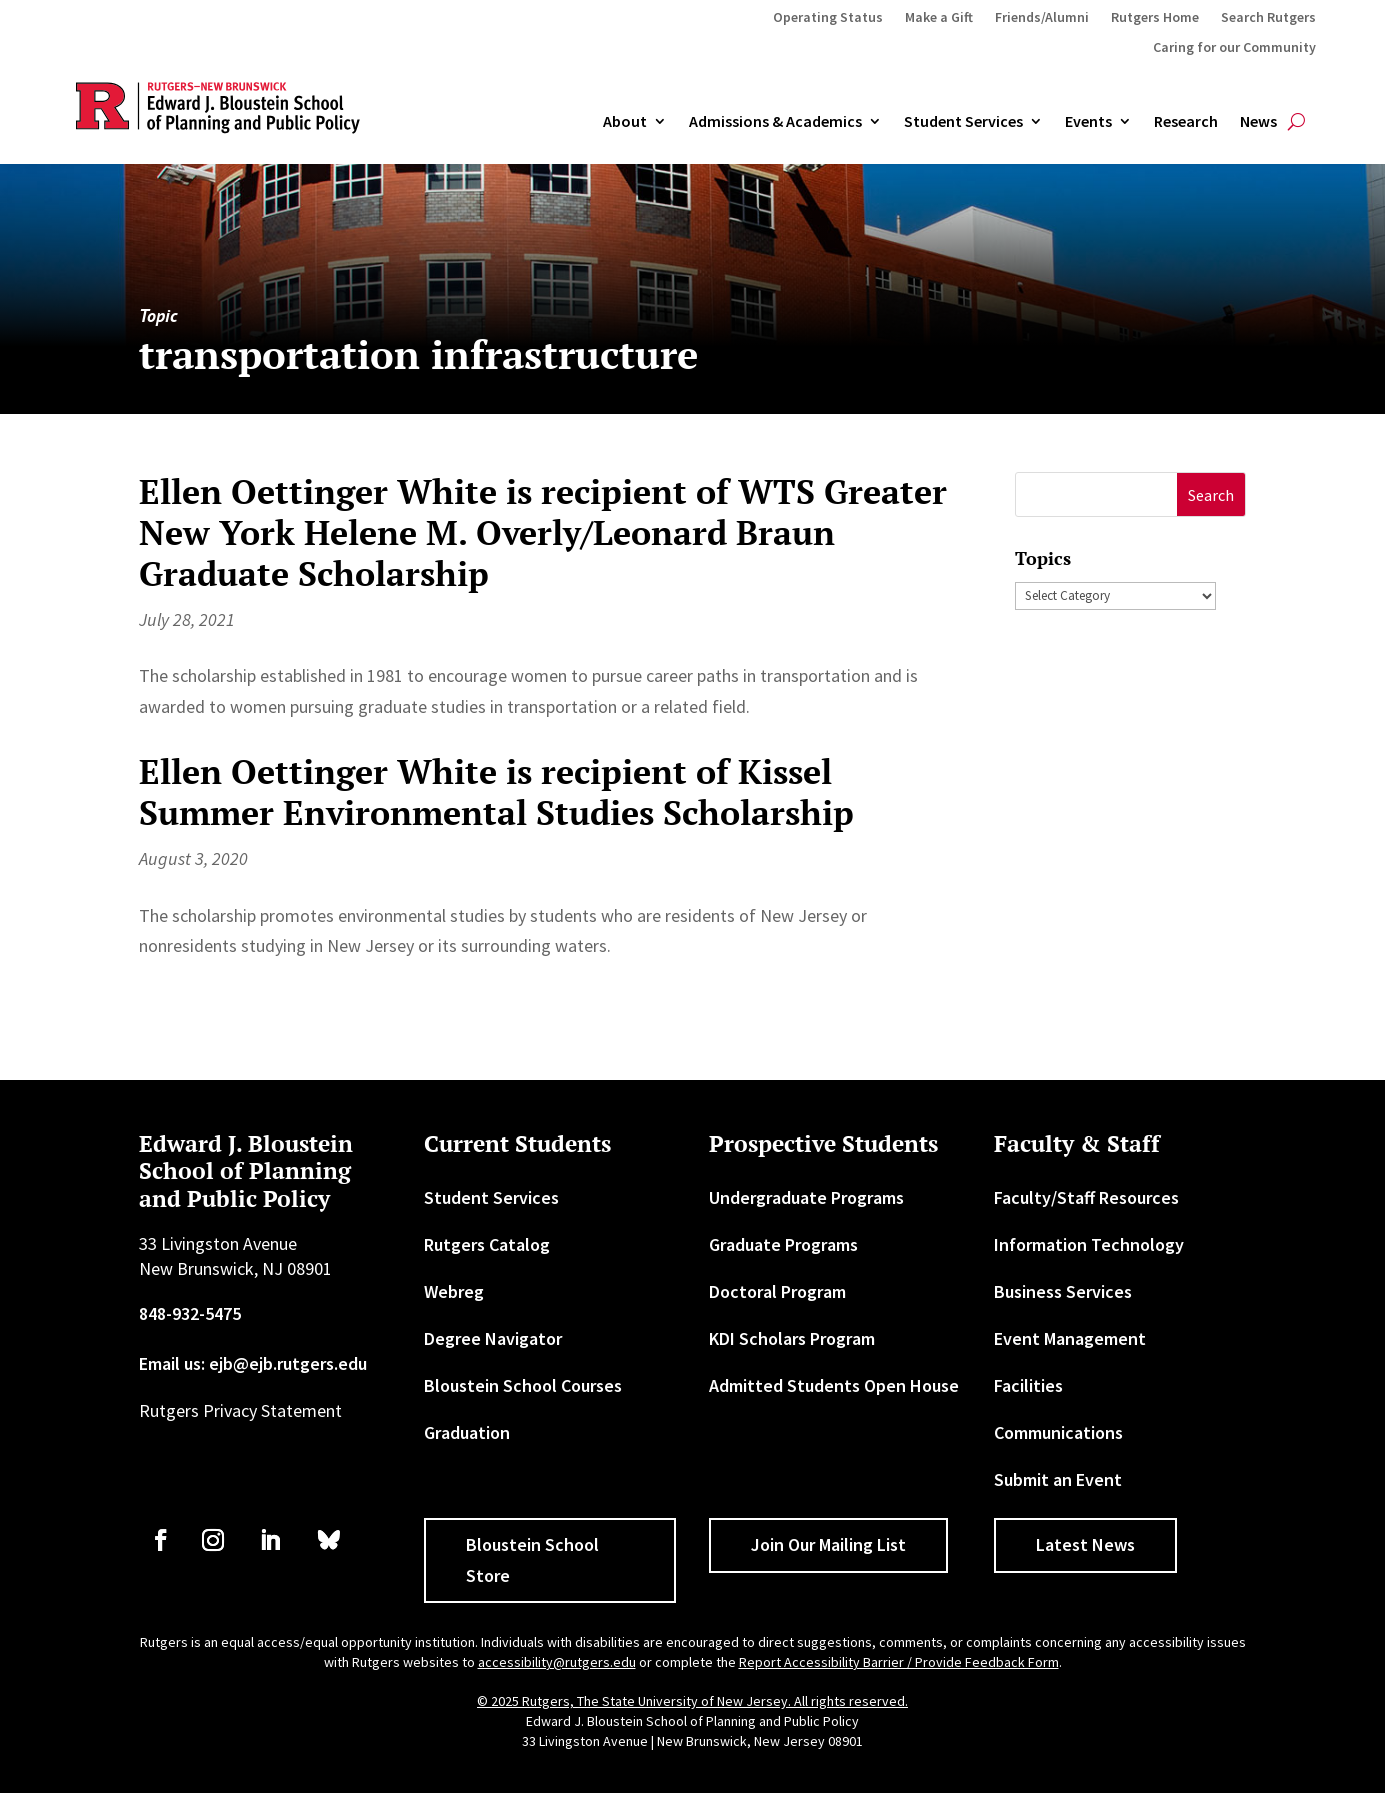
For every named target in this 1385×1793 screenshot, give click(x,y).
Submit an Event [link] (1058, 1479)
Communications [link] (1058, 1432)
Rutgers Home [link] (1155, 18)
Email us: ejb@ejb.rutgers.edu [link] (253, 1363)
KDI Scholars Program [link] (792, 1338)
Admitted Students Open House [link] (834, 1385)
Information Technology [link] (1089, 1244)
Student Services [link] (963, 122)
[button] (1211, 494)
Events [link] (1088, 122)
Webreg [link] (454, 1291)
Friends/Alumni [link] (1042, 18)
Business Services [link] (1063, 1291)
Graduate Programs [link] (783, 1244)
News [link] (1258, 122)
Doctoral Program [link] (777, 1291)
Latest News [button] (1085, 1544)
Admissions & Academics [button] (775, 122)
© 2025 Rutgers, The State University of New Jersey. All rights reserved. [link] (692, 1701)
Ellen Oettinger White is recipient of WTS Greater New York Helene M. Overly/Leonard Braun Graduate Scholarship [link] (543, 532)
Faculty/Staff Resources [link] (1086, 1197)
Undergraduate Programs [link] (806, 1197)
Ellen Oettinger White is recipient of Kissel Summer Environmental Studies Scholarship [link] (496, 792)
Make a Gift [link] (939, 18)
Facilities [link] (1028, 1385)
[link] (161, 1540)
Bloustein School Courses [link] (523, 1385)
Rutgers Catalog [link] (487, 1244)
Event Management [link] (1070, 1338)
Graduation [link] (467, 1432)
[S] (1096, 494)
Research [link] (1186, 122)
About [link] (625, 122)
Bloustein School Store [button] (532, 1560)
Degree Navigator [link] (493, 1338)
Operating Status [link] (828, 18)
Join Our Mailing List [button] (828, 1544)
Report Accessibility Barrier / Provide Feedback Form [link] (899, 1662)
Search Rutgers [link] (1268, 18)
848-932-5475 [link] (190, 1313)
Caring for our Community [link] (1234, 48)
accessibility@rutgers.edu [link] (557, 1662)
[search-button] (1296, 122)
